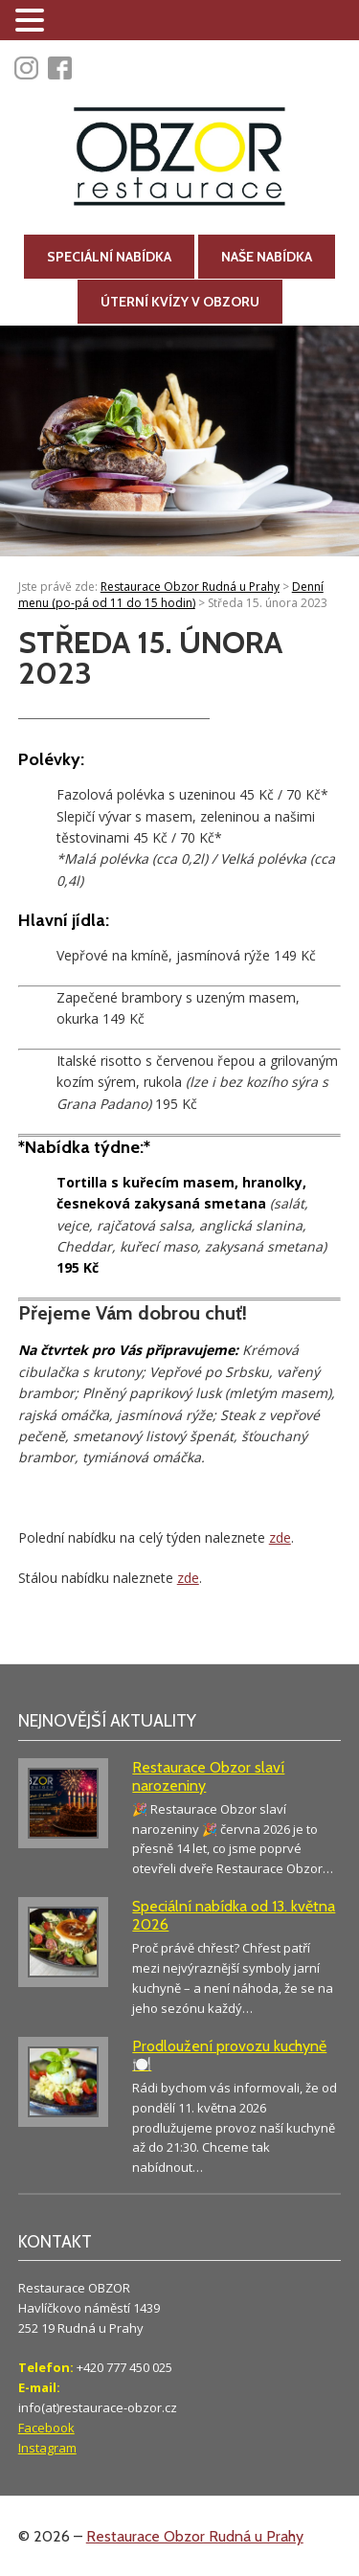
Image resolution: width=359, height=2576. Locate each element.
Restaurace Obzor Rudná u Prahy (194, 2536)
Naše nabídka (266, 256)
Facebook (46, 2427)
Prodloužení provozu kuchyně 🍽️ (229, 2055)
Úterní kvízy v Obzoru (180, 301)
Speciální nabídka (109, 256)
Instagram (47, 2447)
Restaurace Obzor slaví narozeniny (208, 1776)
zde (280, 1537)
